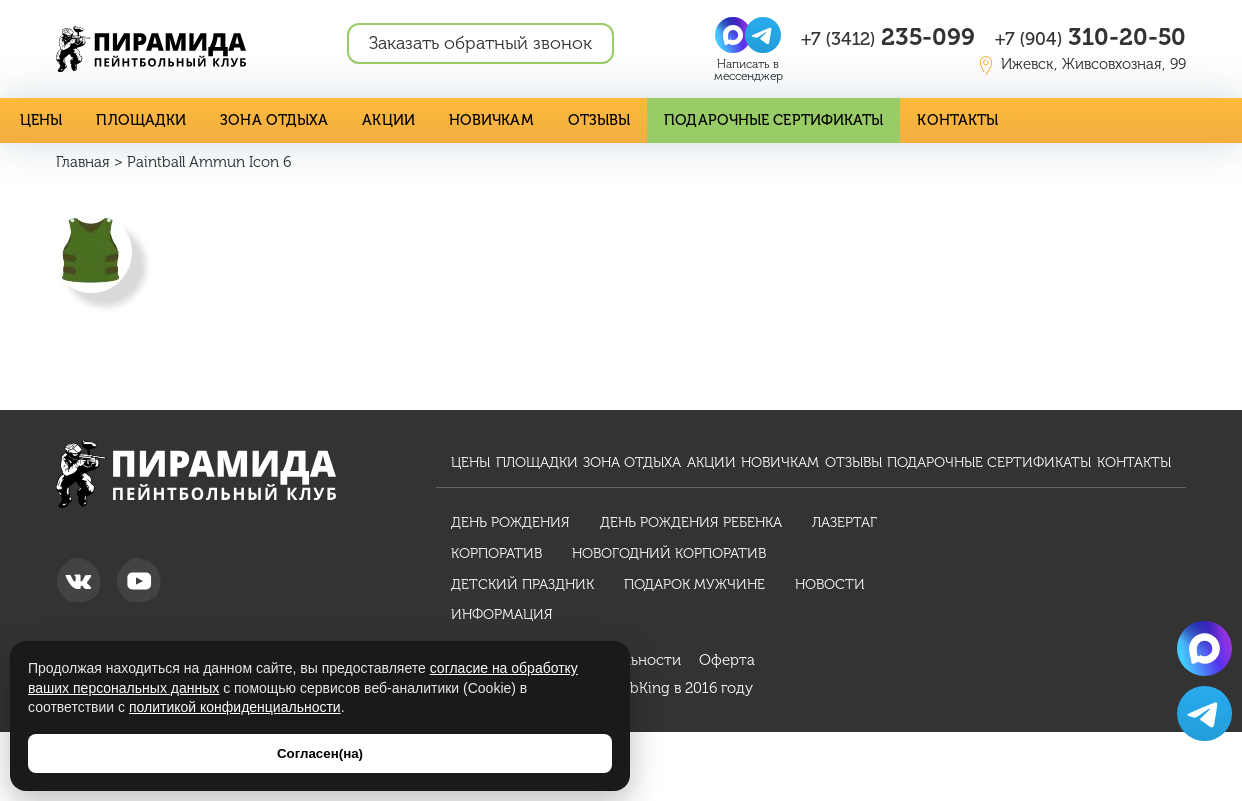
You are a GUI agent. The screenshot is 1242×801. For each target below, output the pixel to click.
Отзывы (582, 119)
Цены (41, 119)
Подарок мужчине (694, 583)
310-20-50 (1090, 36)
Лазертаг (844, 521)
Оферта (727, 660)
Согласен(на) (320, 753)
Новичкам (477, 119)
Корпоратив (496, 552)
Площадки (138, 119)
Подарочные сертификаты (751, 119)
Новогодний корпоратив (669, 552)
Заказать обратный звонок (480, 43)
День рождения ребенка (691, 521)
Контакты (929, 119)
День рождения (510, 521)
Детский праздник (522, 583)
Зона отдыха (265, 119)
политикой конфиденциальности (235, 707)
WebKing (639, 688)
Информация (502, 614)
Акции (376, 119)
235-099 (888, 36)
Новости (830, 583)
